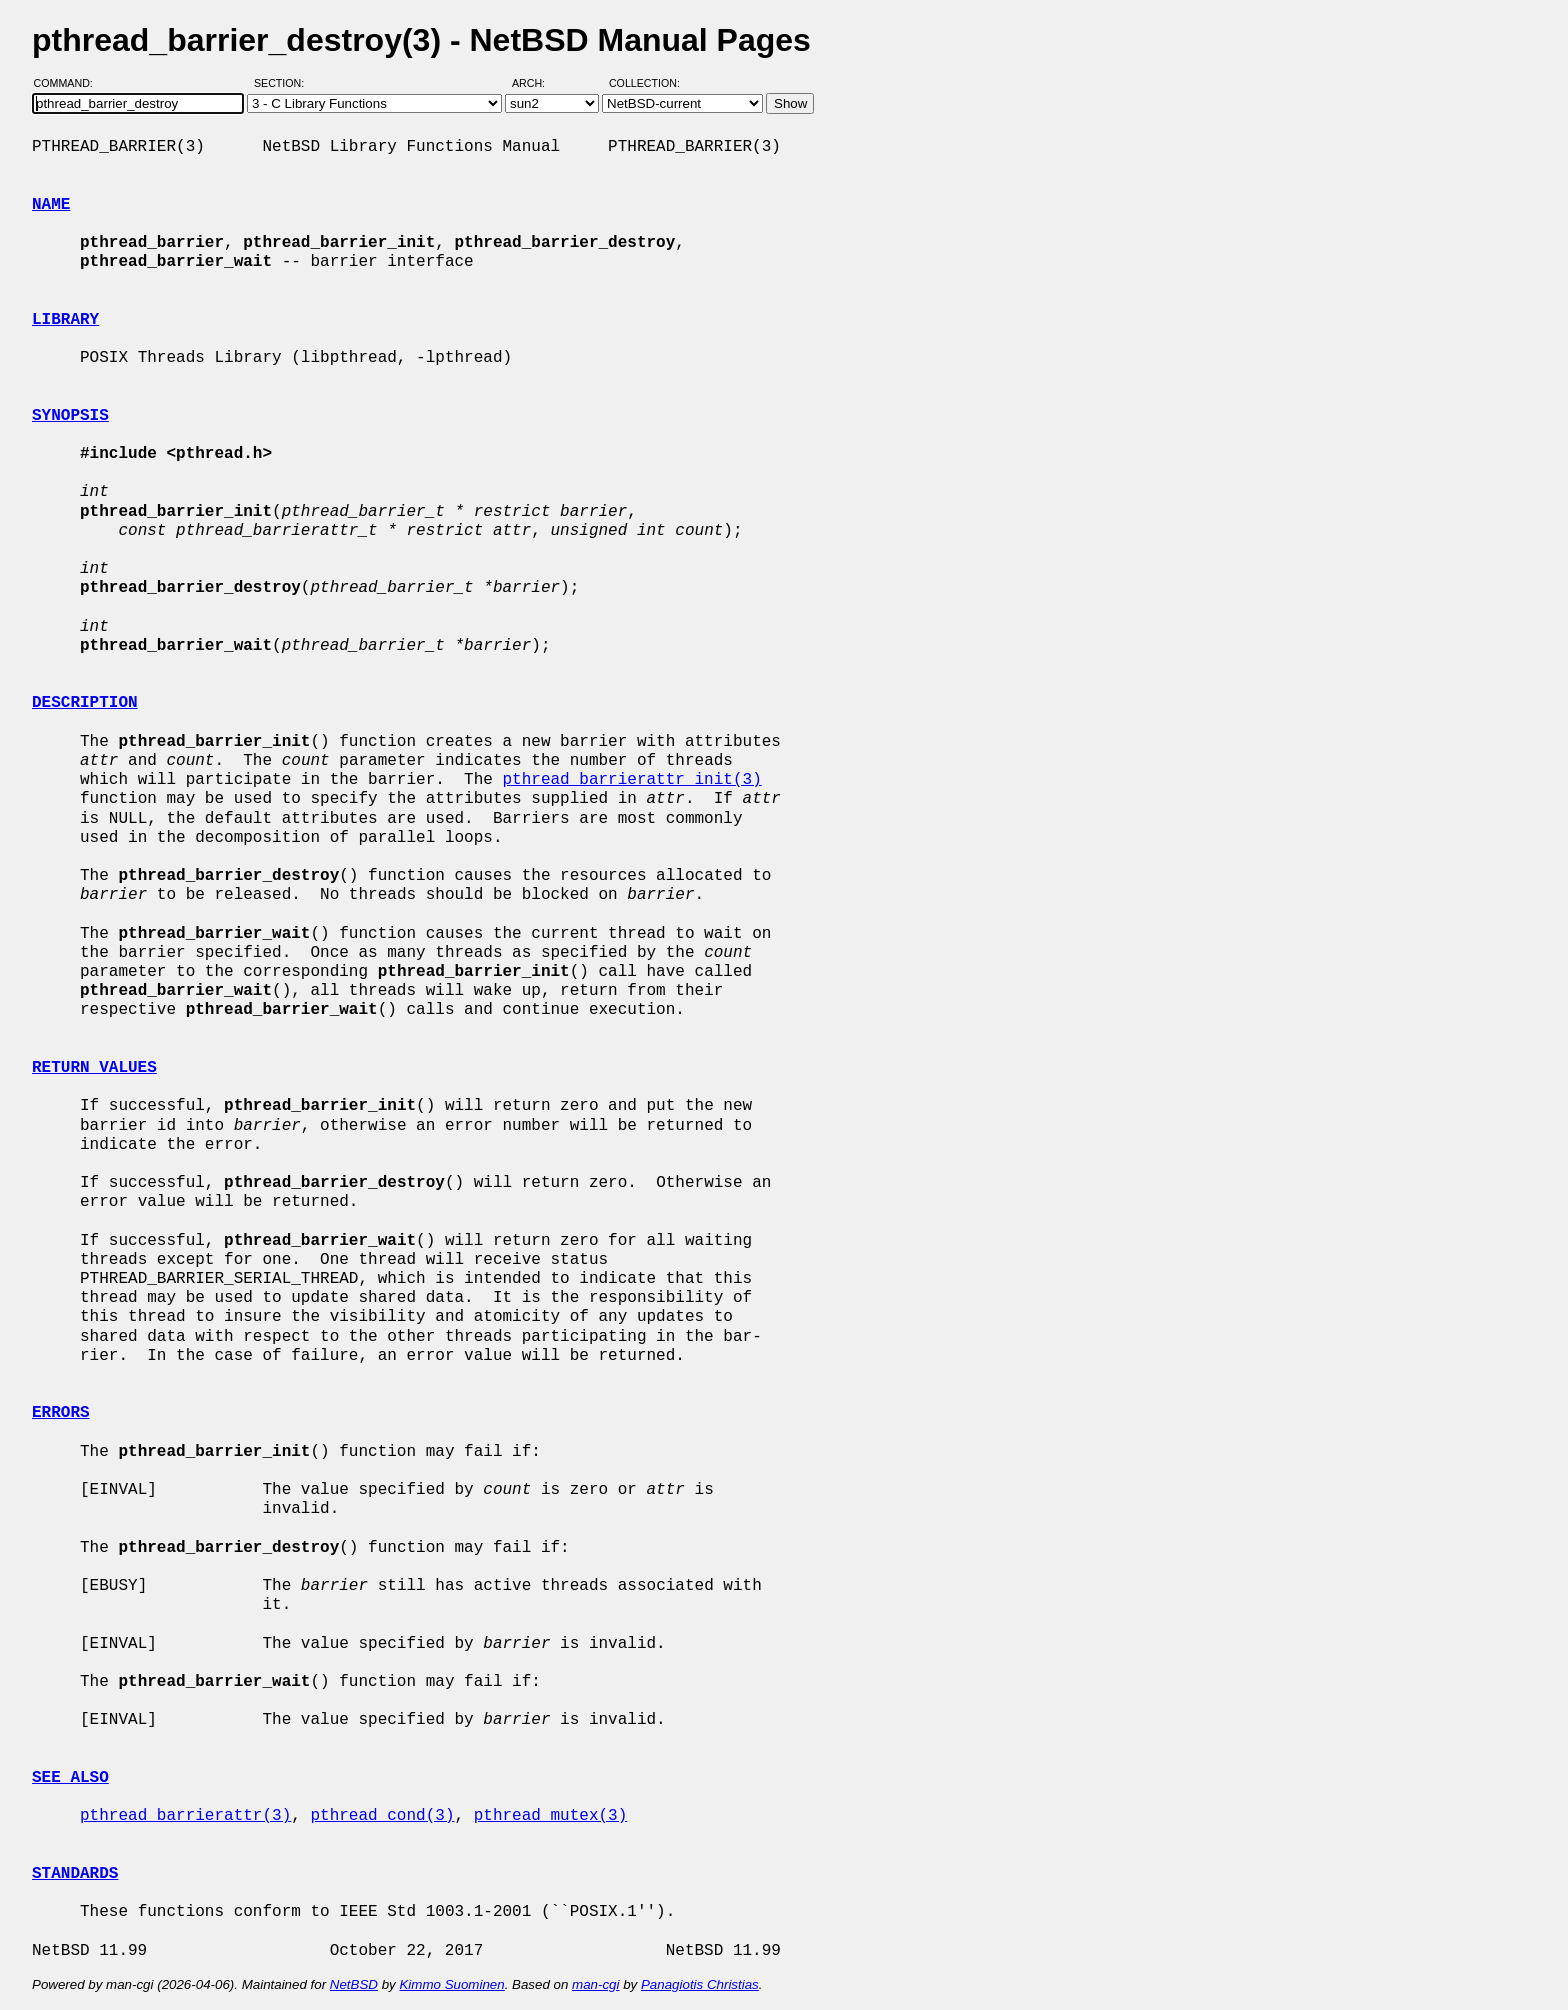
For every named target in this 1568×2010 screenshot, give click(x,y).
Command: (69, 83)
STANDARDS (75, 1874)
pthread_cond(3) (382, 1816)
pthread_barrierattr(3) (185, 1816)
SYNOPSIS (70, 416)
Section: (283, 83)
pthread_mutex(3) (551, 1816)
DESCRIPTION (85, 703)
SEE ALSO (70, 1778)
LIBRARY (65, 320)
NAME (51, 205)
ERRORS (61, 1413)
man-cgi (595, 1984)
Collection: (644, 83)
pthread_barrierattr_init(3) (631, 780)
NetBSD (354, 1984)
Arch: (537, 83)
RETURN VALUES (94, 1068)
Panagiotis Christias (700, 1984)
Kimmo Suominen (451, 1984)
